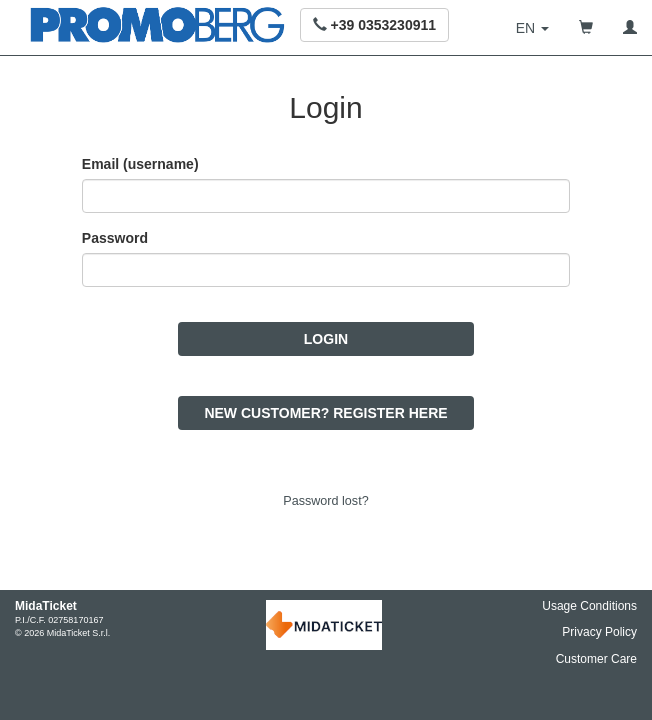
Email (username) (140, 170)
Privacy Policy (599, 632)
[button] (374, 25)
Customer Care (596, 659)
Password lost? (325, 507)
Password (115, 244)
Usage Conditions (589, 606)
